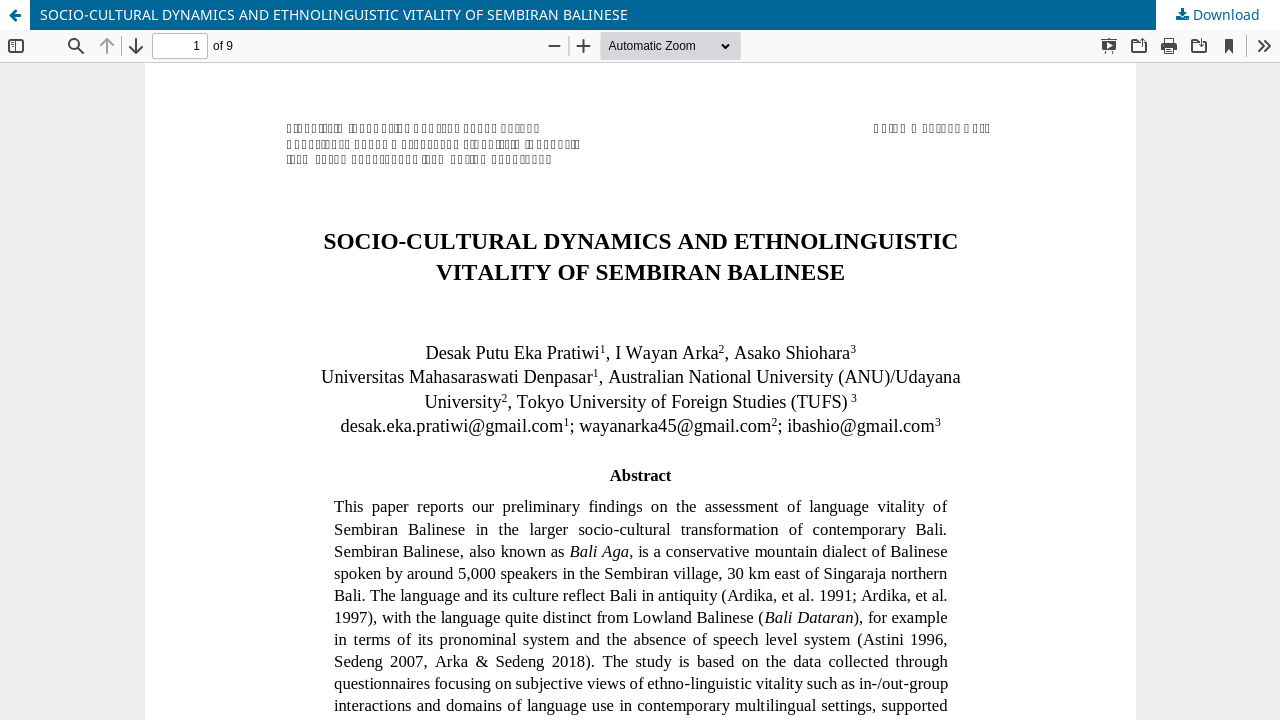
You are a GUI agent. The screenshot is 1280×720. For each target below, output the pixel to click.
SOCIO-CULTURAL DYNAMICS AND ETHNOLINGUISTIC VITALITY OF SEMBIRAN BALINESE (334, 14)
